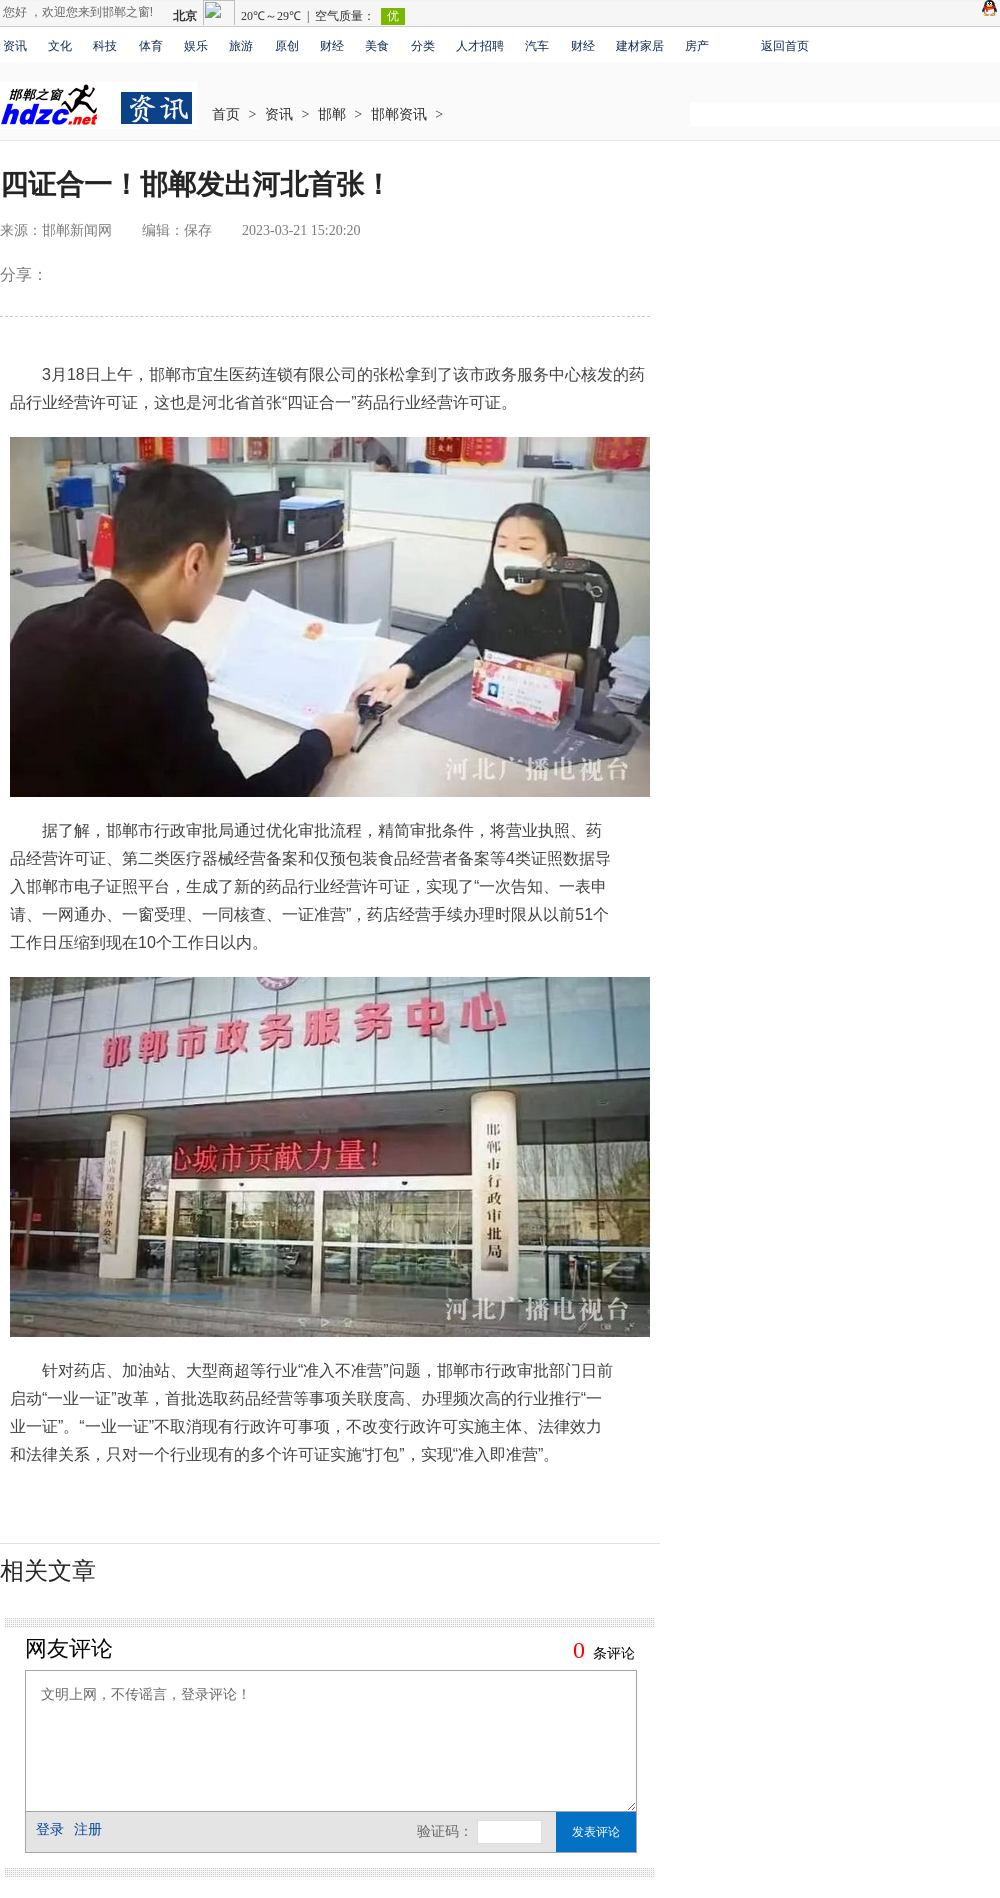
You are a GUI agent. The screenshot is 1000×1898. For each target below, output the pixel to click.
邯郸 (332, 114)
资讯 (15, 46)
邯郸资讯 (399, 114)
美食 (377, 46)
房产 (697, 46)
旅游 (241, 46)
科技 (105, 46)
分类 (423, 46)
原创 (287, 46)
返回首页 (785, 46)
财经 (332, 46)
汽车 (537, 46)
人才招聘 (480, 46)
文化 (60, 46)
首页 (226, 114)
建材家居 (640, 46)
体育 (151, 46)
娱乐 (196, 46)
